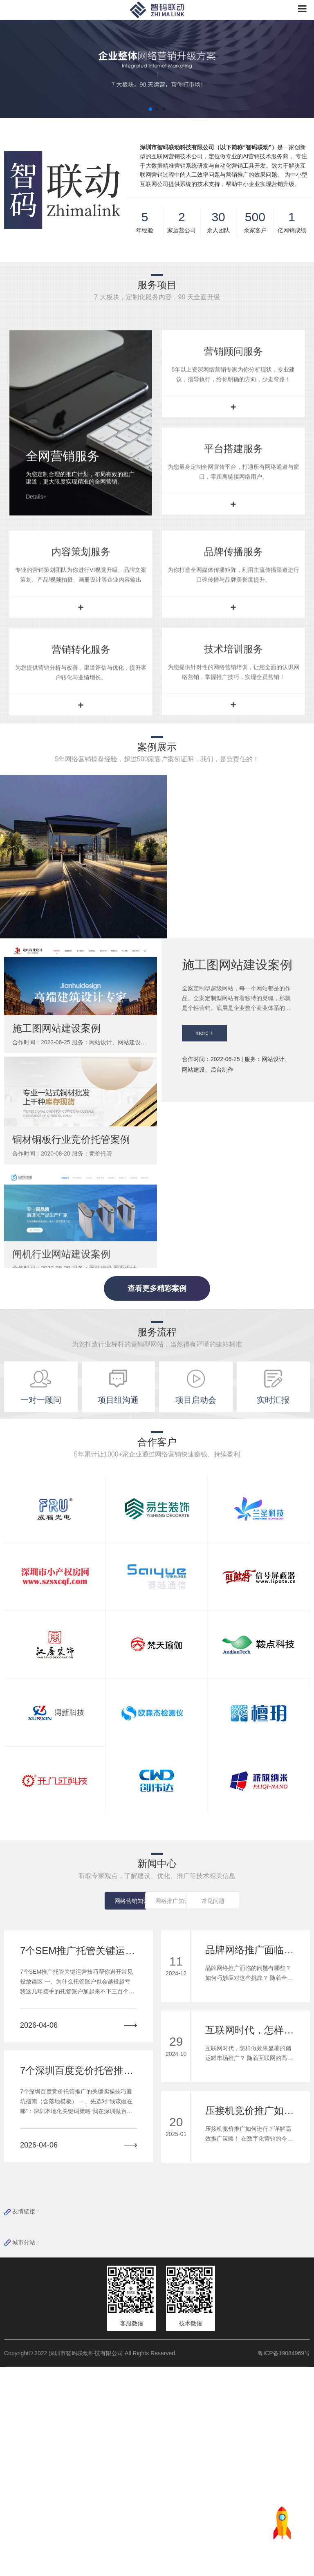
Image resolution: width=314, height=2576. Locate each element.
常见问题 (220, 2110)
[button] (150, 109)
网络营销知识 (94, 2110)
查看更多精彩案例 (157, 1497)
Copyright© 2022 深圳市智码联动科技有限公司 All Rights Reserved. (93, 2562)
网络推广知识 (157, 2110)
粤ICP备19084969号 (284, 2562)
